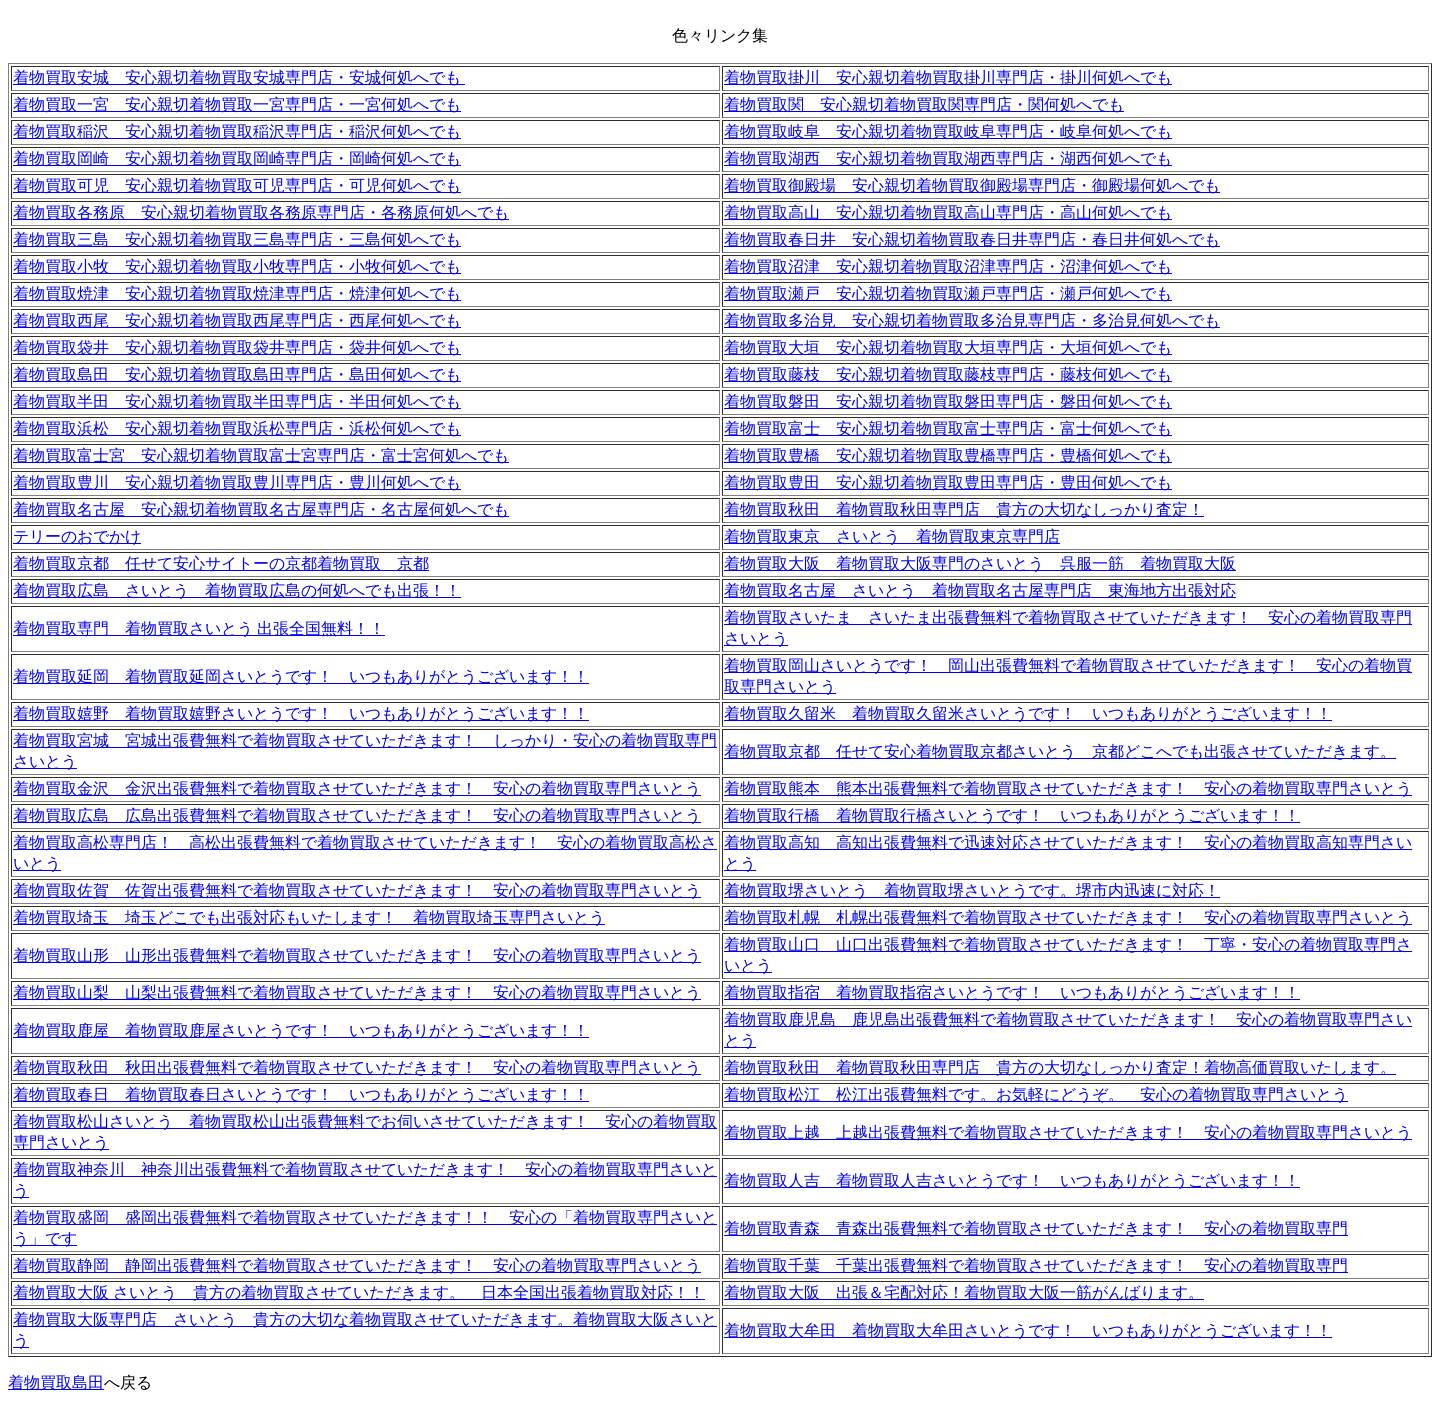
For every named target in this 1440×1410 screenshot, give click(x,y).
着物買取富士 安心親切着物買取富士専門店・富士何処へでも (948, 428)
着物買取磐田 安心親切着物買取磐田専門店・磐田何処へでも (948, 401)
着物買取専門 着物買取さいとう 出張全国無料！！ (199, 628)
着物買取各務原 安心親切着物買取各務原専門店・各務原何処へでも (261, 212)
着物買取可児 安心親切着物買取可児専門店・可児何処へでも (237, 185)
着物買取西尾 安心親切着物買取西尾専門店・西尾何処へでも (237, 320)
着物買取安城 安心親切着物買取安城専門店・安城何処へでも (239, 77)
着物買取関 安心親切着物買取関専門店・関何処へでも (924, 104)
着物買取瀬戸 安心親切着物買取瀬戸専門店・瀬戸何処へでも (948, 293)
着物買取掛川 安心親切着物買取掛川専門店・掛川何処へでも (948, 77)
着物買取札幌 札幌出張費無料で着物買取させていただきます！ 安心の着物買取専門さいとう (1068, 917)
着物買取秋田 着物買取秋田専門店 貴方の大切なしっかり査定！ (964, 509)
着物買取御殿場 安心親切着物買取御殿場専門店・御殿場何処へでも (972, 185)
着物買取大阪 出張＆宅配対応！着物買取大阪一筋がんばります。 (964, 1292)
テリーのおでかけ (77, 536)
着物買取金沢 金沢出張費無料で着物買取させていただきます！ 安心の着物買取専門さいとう (357, 788)
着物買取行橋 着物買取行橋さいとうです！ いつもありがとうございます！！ (1012, 815)
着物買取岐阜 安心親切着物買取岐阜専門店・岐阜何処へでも (948, 131)
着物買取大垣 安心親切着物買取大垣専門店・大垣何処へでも (948, 347)
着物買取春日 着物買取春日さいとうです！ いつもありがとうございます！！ (301, 1094)
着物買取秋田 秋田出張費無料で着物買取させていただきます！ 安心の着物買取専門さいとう (357, 1067)
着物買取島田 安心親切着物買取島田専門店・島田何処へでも (237, 374)
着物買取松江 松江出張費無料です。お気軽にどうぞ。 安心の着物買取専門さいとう (1036, 1094)
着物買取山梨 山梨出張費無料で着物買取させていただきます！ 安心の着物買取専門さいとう (357, 992)
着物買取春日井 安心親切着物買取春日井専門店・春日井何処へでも (972, 239)
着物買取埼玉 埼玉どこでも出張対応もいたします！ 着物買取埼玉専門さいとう (309, 917)
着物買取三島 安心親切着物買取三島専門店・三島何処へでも (237, 239)
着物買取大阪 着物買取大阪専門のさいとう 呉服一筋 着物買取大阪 (980, 563)
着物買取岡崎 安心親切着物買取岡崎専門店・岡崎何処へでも (237, 158)
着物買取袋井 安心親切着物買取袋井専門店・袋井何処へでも (237, 347)
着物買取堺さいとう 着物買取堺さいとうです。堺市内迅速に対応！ (972, 890)
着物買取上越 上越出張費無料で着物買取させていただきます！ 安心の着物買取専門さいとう (1068, 1132)
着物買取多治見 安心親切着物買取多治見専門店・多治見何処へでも (972, 320)
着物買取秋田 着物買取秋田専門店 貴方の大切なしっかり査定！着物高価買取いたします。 (1060, 1067)
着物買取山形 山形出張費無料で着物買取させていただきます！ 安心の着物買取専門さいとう (357, 955)
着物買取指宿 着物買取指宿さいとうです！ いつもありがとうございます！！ (1012, 992)
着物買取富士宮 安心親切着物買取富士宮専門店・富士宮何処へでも (261, 455)
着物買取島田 (56, 1382)
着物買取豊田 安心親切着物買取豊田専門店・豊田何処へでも (948, 482)
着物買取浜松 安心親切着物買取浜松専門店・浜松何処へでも (237, 428)
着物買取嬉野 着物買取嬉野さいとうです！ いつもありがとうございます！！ (301, 713)
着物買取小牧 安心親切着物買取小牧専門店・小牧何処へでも (237, 266)
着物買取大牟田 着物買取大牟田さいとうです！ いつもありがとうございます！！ (1028, 1330)
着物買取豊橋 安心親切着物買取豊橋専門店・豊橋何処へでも (948, 455)
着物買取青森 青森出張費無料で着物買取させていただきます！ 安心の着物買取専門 (1036, 1228)
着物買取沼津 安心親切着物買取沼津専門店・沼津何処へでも (948, 266)
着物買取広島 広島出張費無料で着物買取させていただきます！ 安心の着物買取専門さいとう (357, 815)
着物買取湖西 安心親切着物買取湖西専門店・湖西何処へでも (948, 158)
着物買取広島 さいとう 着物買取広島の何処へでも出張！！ (237, 590)
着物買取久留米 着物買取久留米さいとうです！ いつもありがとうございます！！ (1028, 713)
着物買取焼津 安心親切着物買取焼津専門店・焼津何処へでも (237, 293)
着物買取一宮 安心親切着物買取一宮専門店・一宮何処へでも (237, 104)
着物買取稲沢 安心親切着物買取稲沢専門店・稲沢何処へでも (237, 131)
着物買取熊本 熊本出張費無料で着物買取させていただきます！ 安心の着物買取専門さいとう (1068, 788)
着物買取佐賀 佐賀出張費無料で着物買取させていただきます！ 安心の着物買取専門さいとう (357, 890)
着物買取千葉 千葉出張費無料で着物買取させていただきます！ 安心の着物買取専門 (1036, 1265)
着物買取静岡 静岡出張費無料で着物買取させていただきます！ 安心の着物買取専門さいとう (357, 1265)
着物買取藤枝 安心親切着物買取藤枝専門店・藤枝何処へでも (948, 374)
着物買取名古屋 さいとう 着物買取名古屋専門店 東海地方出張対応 (980, 590)
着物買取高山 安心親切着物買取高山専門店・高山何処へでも (948, 212)
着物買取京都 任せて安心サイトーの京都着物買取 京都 (221, 563)
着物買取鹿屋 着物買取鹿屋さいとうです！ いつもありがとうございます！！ (301, 1030)
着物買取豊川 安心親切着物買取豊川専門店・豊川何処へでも (237, 482)
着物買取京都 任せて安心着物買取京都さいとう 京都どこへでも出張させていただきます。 (1060, 751)
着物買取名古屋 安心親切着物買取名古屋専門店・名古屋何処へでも (261, 509)
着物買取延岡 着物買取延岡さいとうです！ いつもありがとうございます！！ (301, 676)
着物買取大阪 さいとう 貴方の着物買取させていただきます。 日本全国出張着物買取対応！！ (359, 1292)
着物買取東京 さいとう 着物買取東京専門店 (892, 536)
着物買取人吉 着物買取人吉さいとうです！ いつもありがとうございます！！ (1012, 1180)
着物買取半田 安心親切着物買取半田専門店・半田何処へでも (237, 401)
